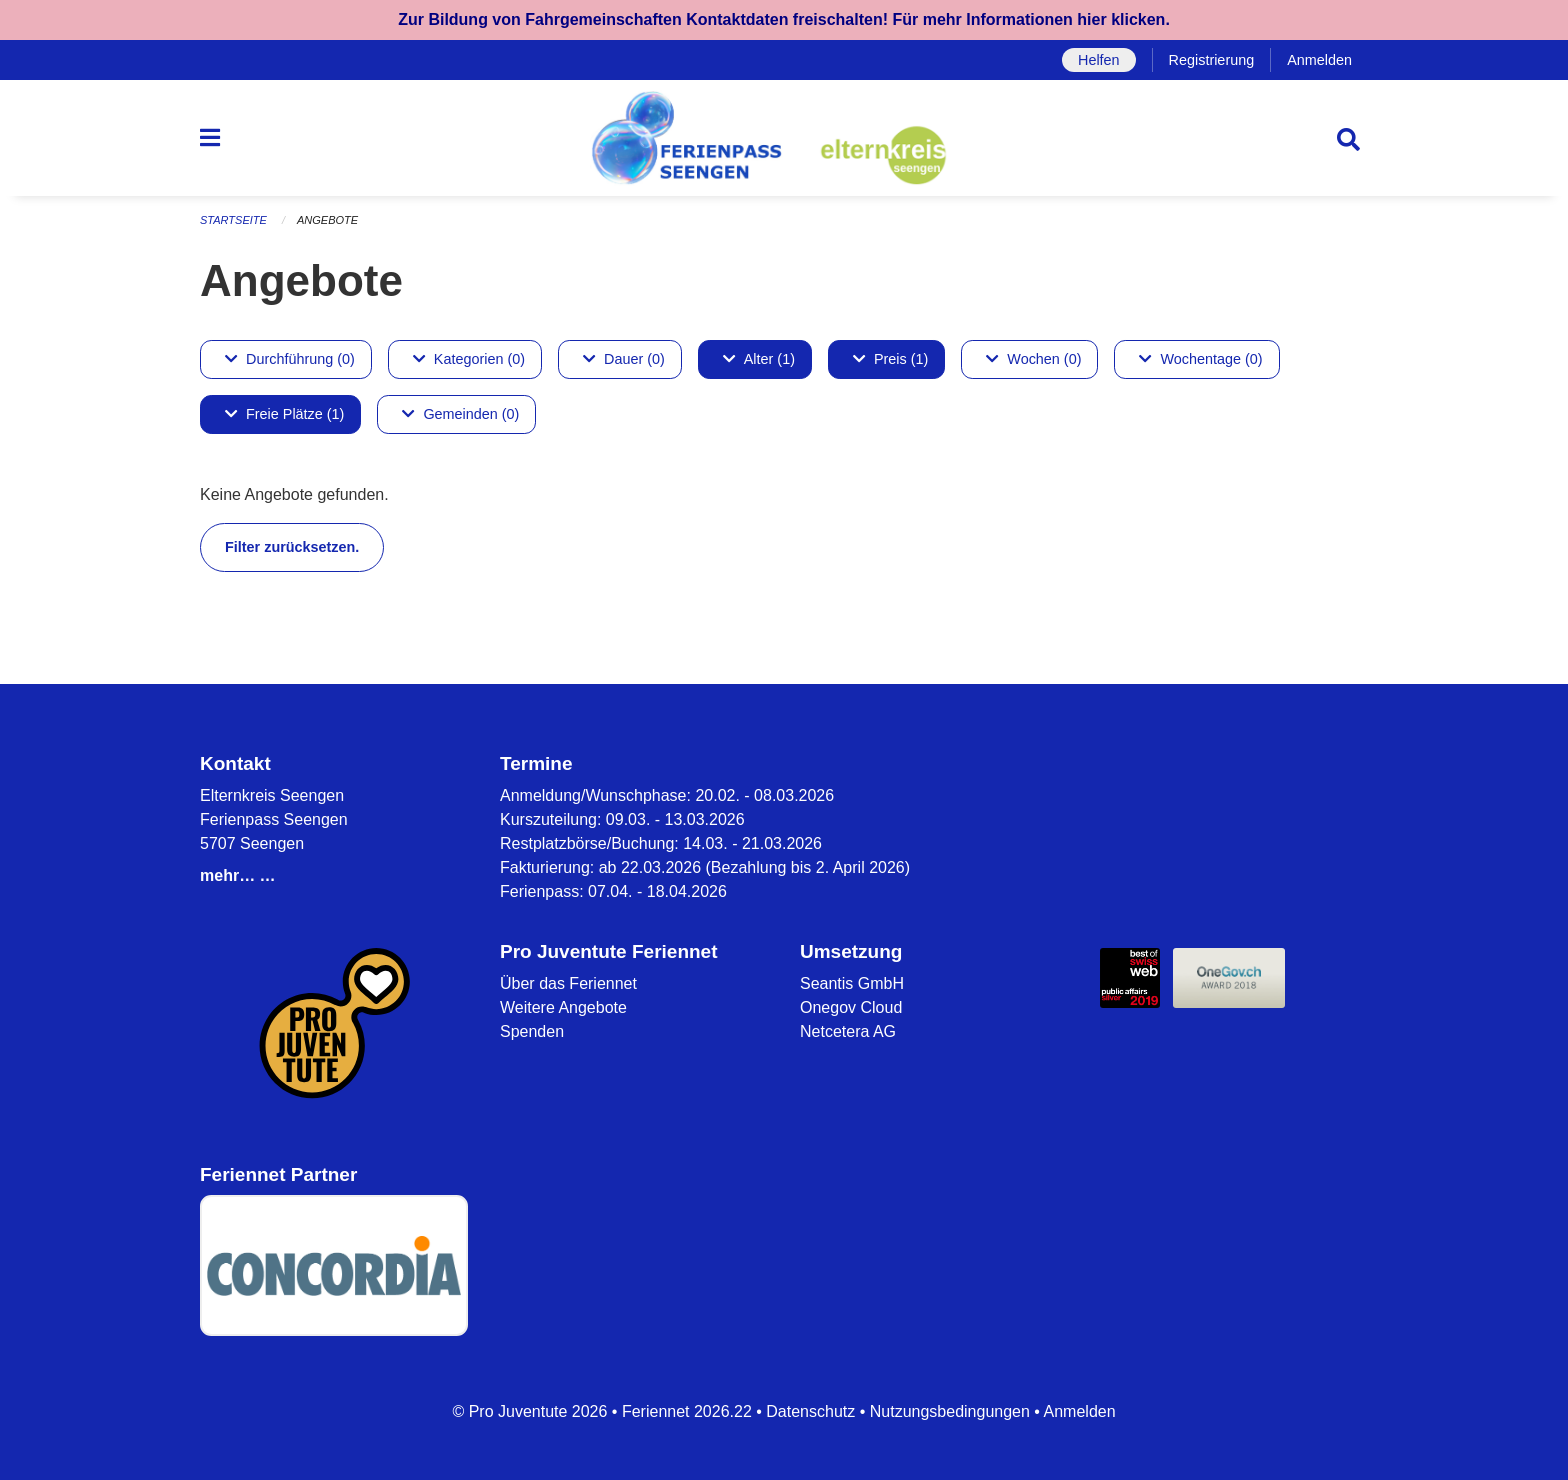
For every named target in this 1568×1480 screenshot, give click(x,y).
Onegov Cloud (851, 1007)
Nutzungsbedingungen (950, 1411)
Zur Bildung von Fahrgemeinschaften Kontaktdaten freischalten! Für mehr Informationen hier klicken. (784, 19)
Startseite (233, 220)
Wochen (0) (1033, 359)
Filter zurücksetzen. (292, 547)
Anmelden (1319, 60)
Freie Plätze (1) (284, 414)
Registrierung (1212, 60)
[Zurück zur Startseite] (784, 138)
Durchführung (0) (290, 359)
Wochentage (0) (1200, 359)
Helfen (1099, 60)
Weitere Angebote (563, 1007)
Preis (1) (890, 359)
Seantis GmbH (852, 983)
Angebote (327, 220)
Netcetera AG (848, 1031)
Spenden (532, 1031)
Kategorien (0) (469, 359)
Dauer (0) (624, 359)
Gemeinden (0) (460, 414)
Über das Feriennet (568, 983)
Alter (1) (759, 359)
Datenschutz (810, 1411)
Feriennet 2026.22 (687, 1411)
